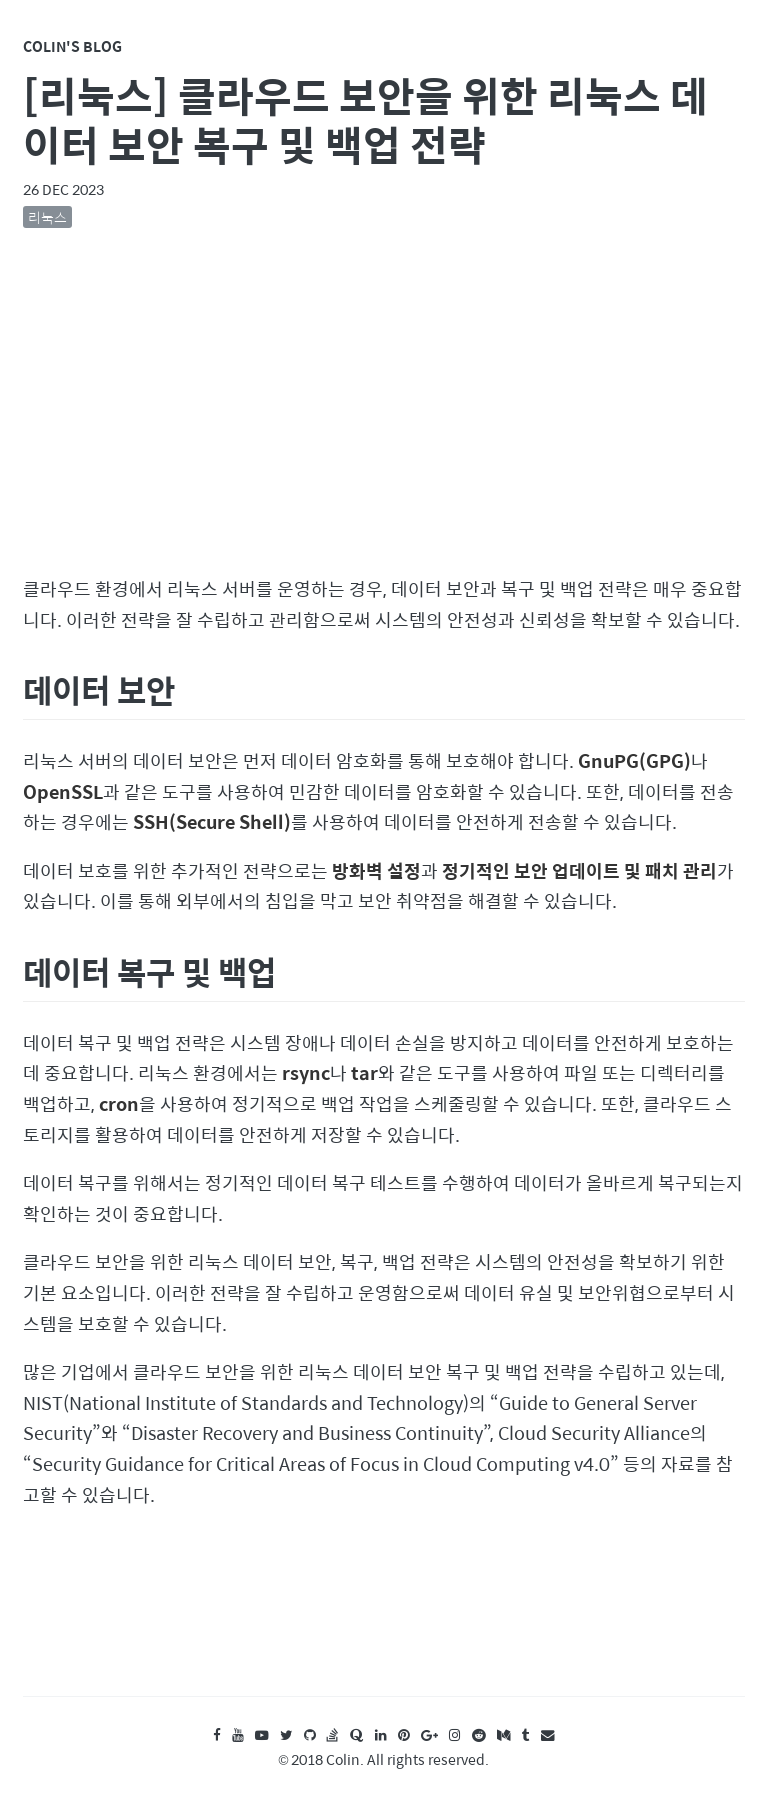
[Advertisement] (384, 407)
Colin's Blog (72, 46)
